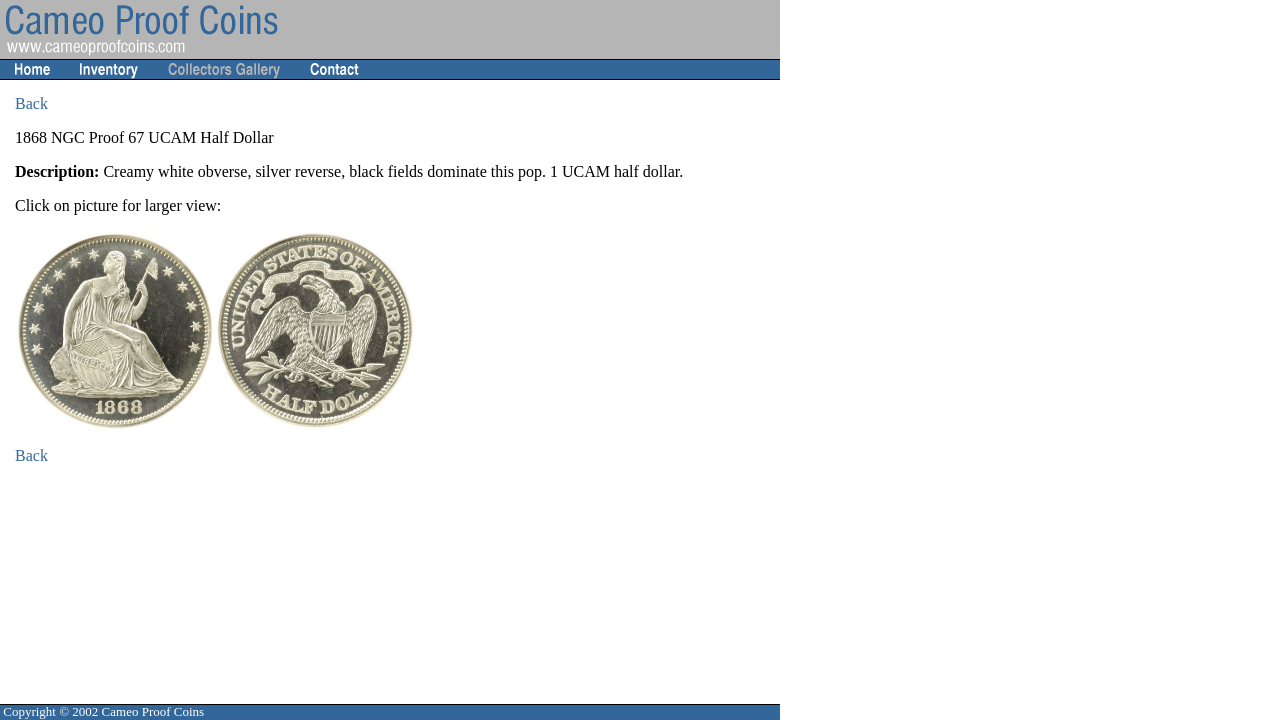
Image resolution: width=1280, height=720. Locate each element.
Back (31, 103)
